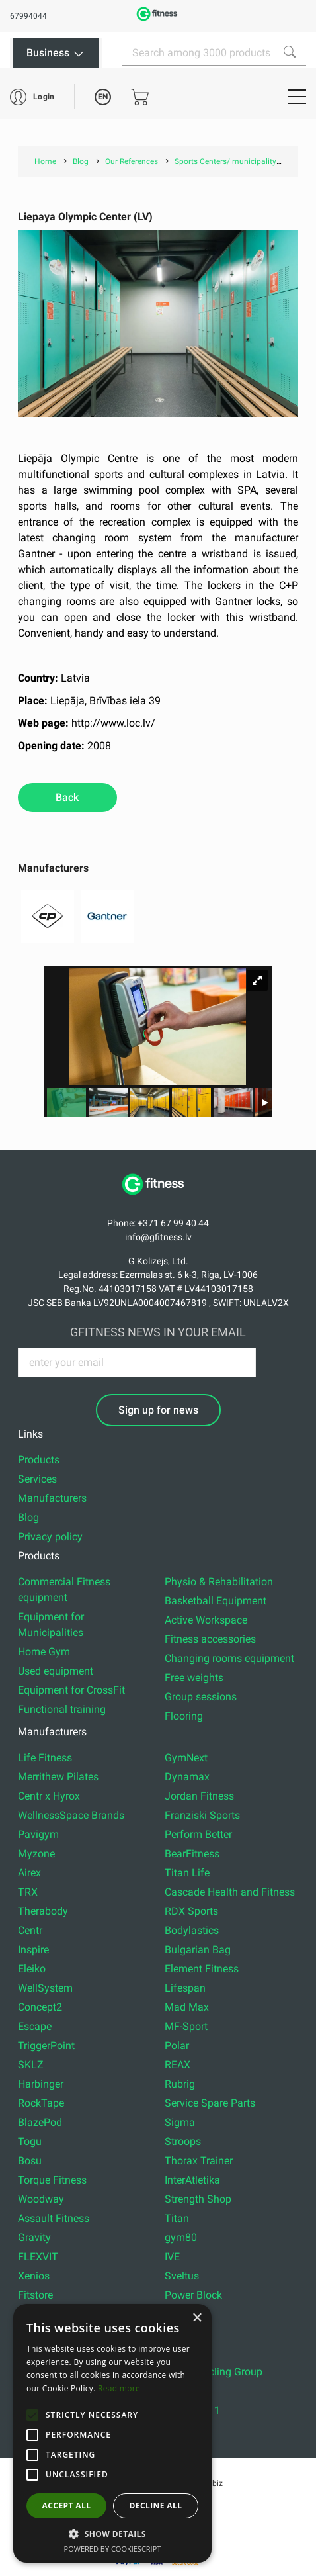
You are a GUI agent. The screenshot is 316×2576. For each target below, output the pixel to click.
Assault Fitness (53, 2218)
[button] (32, 2415)
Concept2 (40, 2007)
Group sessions (201, 1696)
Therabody (43, 1911)
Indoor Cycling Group (213, 2372)
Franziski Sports (202, 1815)
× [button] (197, 2318)
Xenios (34, 2276)
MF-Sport (186, 2026)
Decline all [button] (156, 2505)
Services (37, 1479)
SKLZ (31, 2064)
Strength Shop (198, 2199)
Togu (30, 2141)
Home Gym (44, 1651)
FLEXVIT (38, 2256)
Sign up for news (158, 1410)
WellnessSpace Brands (71, 1815)
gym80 (181, 2237)
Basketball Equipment (215, 1600)
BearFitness (192, 1853)
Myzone (36, 1853)
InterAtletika (192, 2180)
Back (67, 797)
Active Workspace (206, 1620)
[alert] (112, 2433)
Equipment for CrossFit (71, 1690)
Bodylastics (192, 1930)
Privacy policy (50, 1536)
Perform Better (198, 1834)
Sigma (180, 2122)
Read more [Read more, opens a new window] (119, 2388)
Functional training (62, 1709)
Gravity (34, 2237)
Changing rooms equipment (229, 1658)
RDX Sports (191, 1911)
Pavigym (38, 1834)
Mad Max (187, 2007)
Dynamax (187, 1777)
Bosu (30, 2160)
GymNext (186, 1757)
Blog (28, 1517)
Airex (29, 1872)
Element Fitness (202, 1968)
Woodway (41, 2199)
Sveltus (182, 2276)
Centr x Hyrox (49, 1796)
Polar (177, 2045)
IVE (172, 2256)
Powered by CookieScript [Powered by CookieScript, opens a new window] (112, 2548)
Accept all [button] (66, 2505)
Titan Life (187, 1872)
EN (103, 96)
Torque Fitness (52, 2180)
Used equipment (55, 1671)
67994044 (28, 16)
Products (38, 1459)
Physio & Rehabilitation (219, 1581)
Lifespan (185, 1988)
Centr (30, 1930)
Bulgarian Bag (198, 1949)
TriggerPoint (46, 2045)
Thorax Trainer (199, 2160)
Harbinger (40, 2084)
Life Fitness (45, 1757)
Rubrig (180, 2084)
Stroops (183, 2141)
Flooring (184, 1716)
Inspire (33, 1949)
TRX (28, 1892)
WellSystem (45, 1988)
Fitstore (35, 2295)
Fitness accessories (210, 1639)
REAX (177, 2064)
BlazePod (40, 2122)
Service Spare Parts (210, 2103)
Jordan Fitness (199, 1796)
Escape (35, 2026)
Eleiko (32, 1968)
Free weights (194, 1677)
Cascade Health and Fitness (230, 1892)
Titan (177, 2218)
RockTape (41, 2103)
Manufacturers (52, 1498)
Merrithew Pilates (58, 1777)
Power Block (193, 2295)
